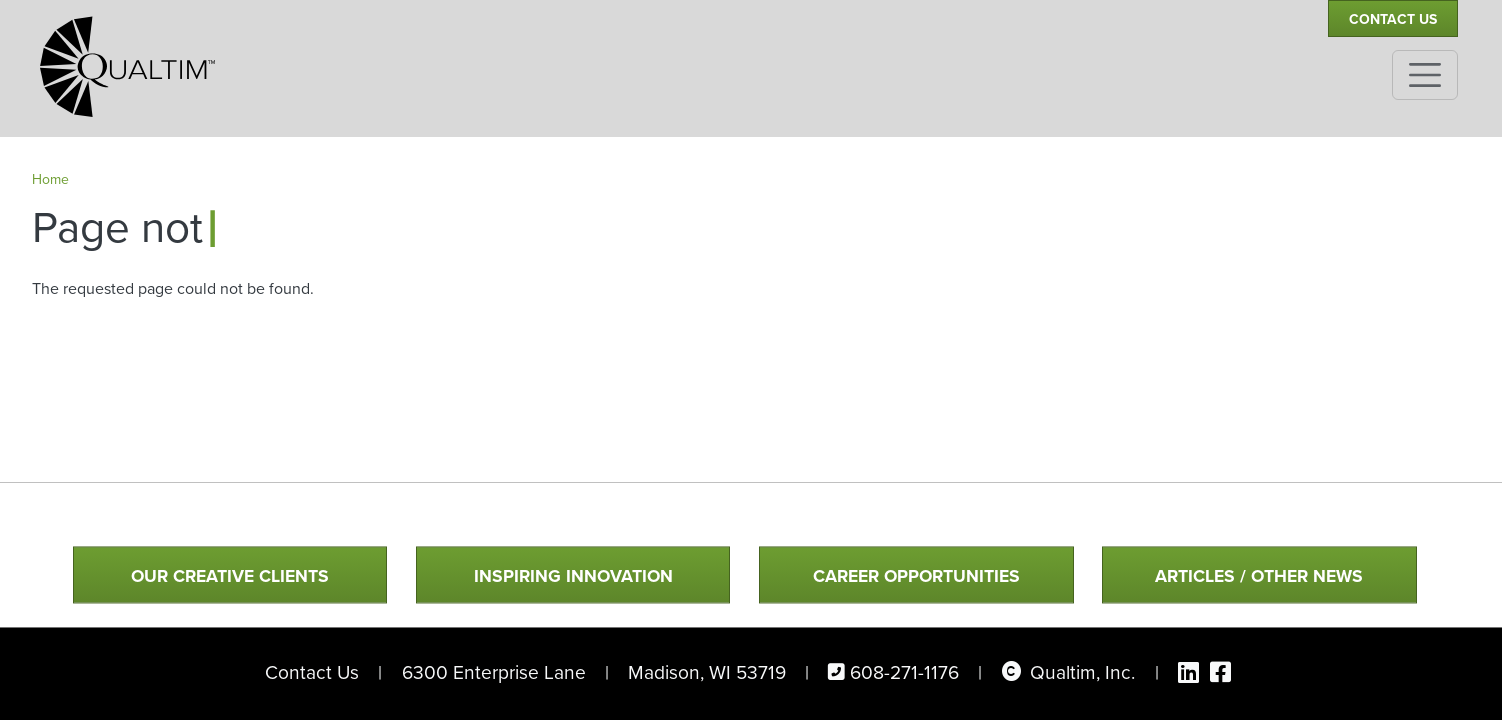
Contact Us (1393, 19)
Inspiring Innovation (573, 577)
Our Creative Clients (230, 577)
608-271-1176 (904, 672)
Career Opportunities (916, 577)
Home (50, 179)
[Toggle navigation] (1425, 75)
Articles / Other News (1259, 577)
